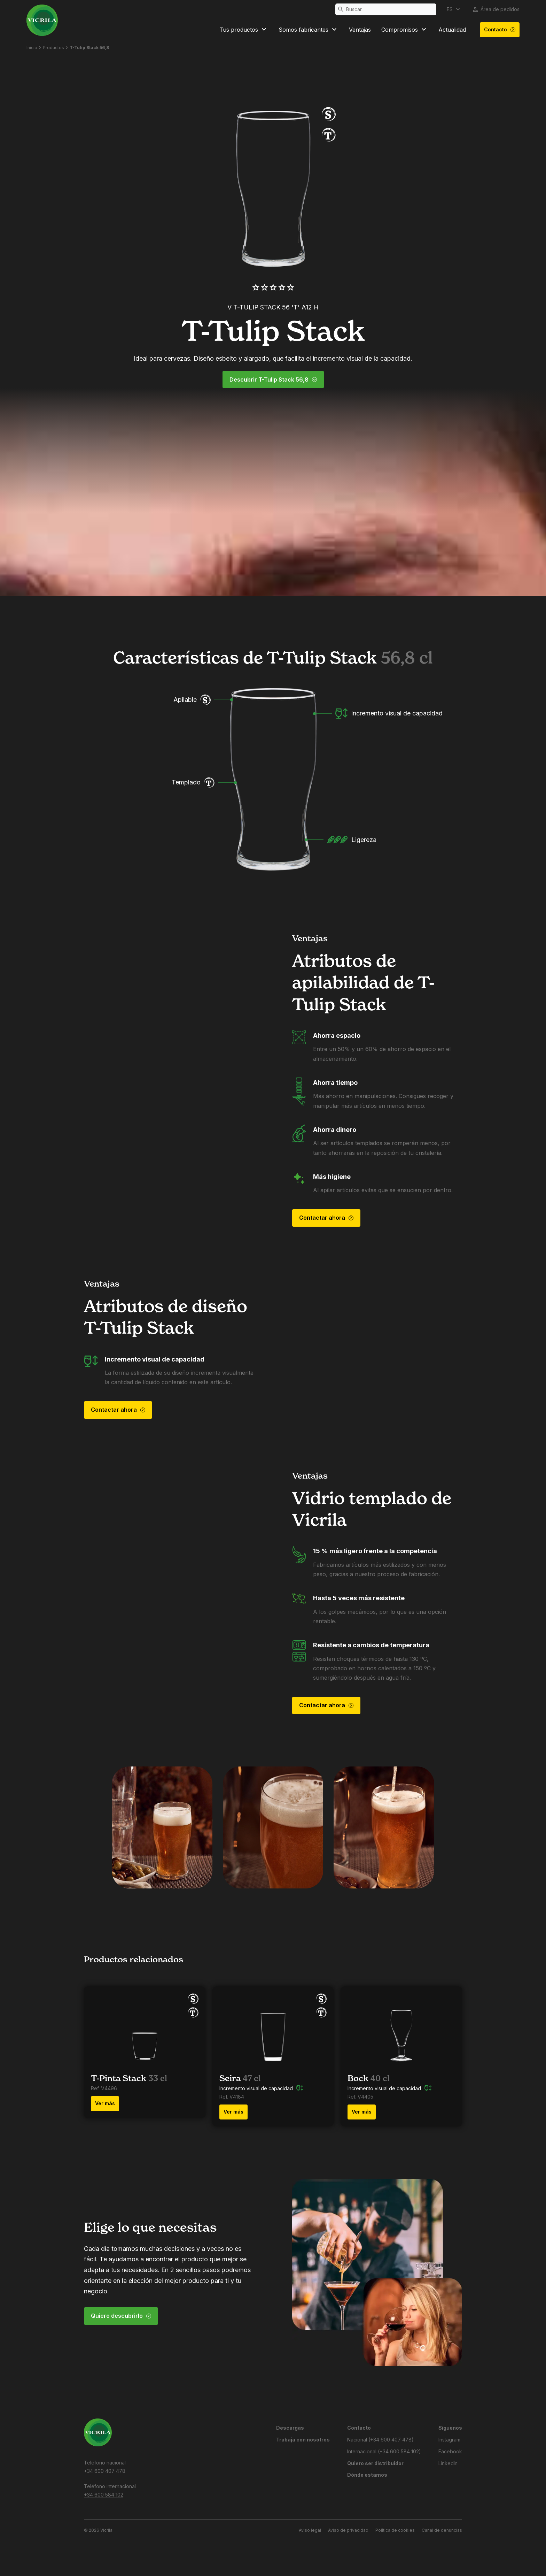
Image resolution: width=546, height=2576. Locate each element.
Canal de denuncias (442, 2530)
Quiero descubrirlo (121, 2315)
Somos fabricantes (308, 29)
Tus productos (243, 29)
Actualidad (452, 29)
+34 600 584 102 (103, 2495)
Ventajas (360, 29)
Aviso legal (310, 2530)
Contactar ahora (326, 1217)
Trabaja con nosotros (303, 2440)
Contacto (500, 29)
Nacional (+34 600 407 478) (380, 2440)
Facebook (450, 2451)
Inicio (31, 47)
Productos (53, 47)
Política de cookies (395, 2530)
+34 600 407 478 (104, 2471)
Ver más (105, 2103)
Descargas (290, 2428)
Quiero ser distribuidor (375, 2463)
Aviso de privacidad (348, 2530)
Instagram (449, 2440)
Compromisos (404, 29)
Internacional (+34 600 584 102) (384, 2451)
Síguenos (450, 2428)
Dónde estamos (367, 2475)
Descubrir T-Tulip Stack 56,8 (273, 379)
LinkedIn (448, 2463)
